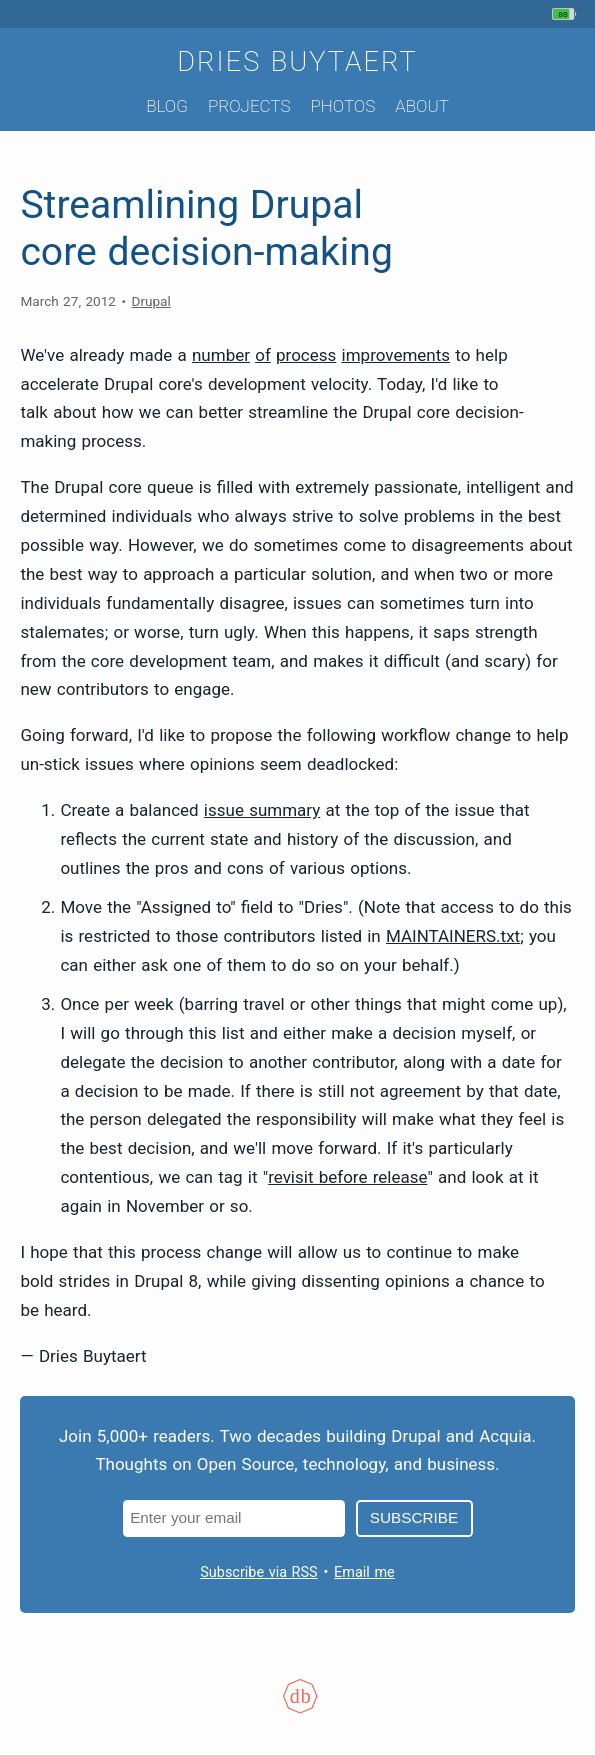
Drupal (150, 301)
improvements (396, 355)
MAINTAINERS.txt (453, 936)
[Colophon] (298, 1709)
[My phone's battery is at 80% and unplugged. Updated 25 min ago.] (566, 14)
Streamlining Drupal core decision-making (206, 228)
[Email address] (234, 1518)
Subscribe (414, 1517)
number (221, 355)
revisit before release (347, 1177)
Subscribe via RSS (258, 1572)
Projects (249, 106)
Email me (364, 1572)
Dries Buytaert (297, 62)
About (421, 106)
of (263, 355)
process (306, 355)
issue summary (262, 810)
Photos (342, 106)
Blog (167, 106)
